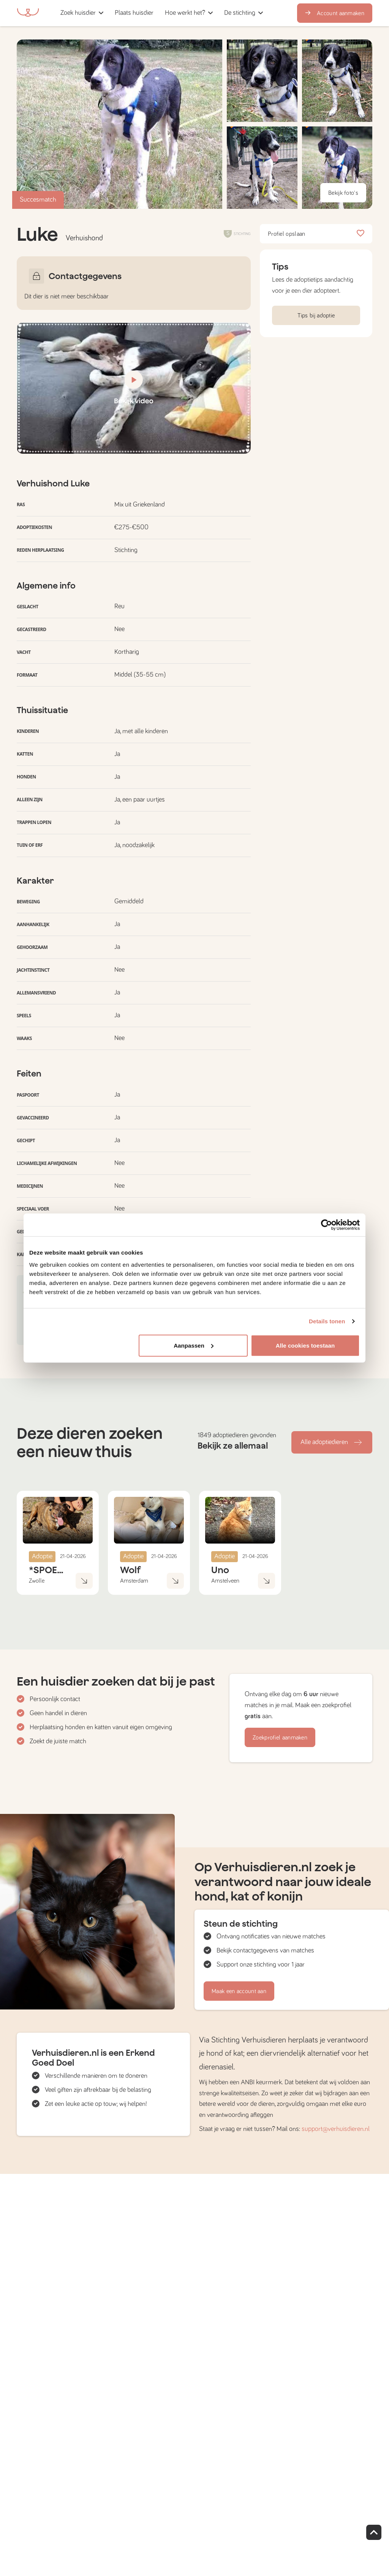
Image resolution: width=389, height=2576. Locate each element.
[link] (134, 13)
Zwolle (36, 1581)
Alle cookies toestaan (305, 1345)
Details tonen (327, 1321)
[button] (162, 13)
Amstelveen (225, 1581)
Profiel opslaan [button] (316, 234)
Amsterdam (134, 1581)
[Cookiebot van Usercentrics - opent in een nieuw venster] (326, 1225)
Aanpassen (193, 1345)
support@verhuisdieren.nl (336, 2129)
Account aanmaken (334, 13)
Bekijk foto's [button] (343, 193)
